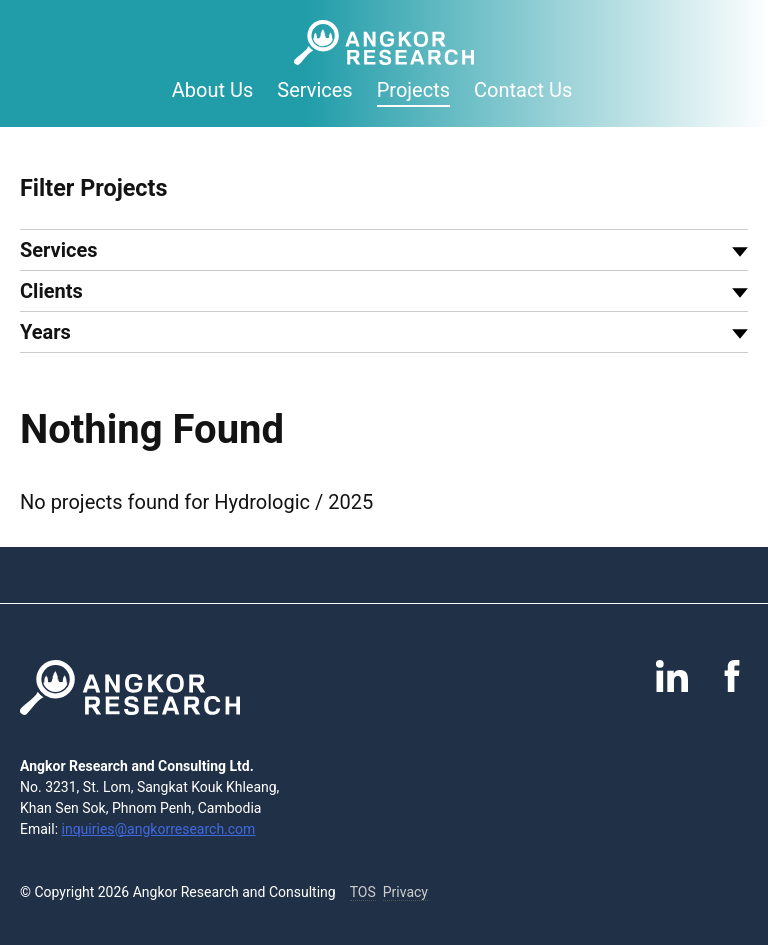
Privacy (405, 892)
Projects (413, 90)
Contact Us (523, 90)
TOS (363, 892)
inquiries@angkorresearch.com (159, 829)
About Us (213, 90)
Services (314, 90)
